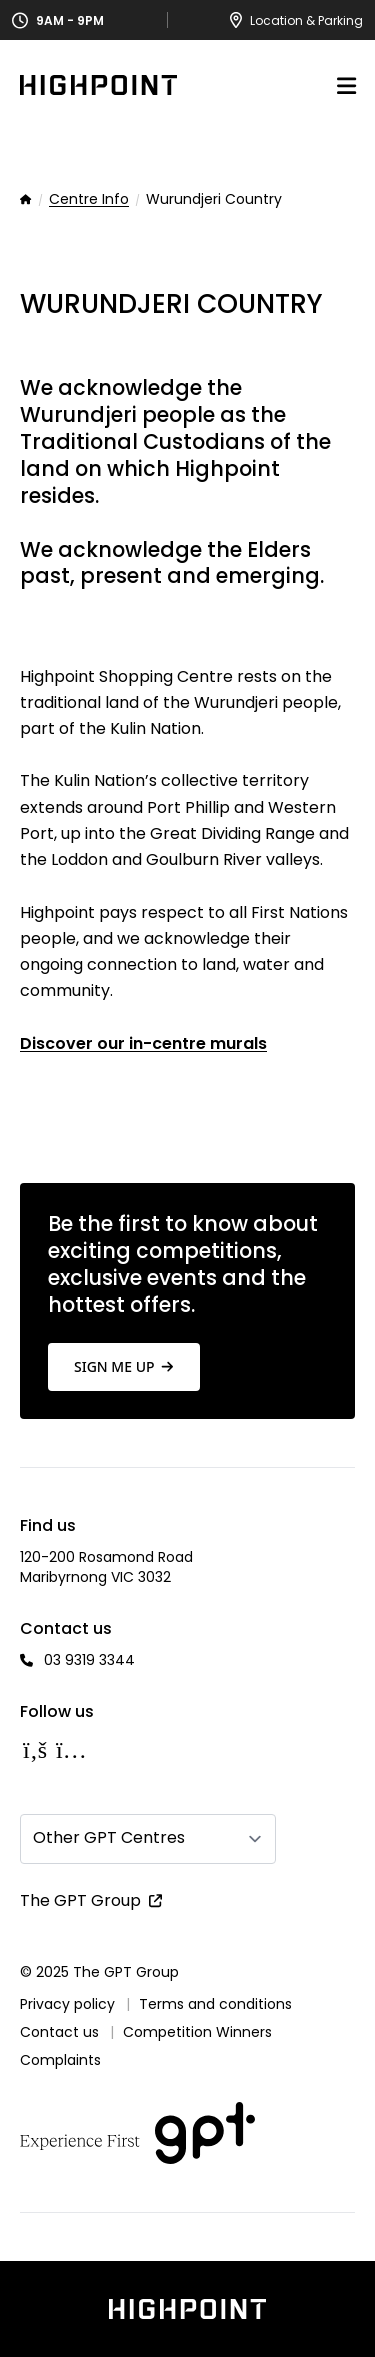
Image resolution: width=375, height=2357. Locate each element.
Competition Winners (197, 2032)
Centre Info (89, 200)
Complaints (60, 2060)
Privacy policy (67, 2004)
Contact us (59, 2032)
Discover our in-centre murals (143, 1043)
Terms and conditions (215, 2004)
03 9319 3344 (89, 1660)
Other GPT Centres (109, 1837)
